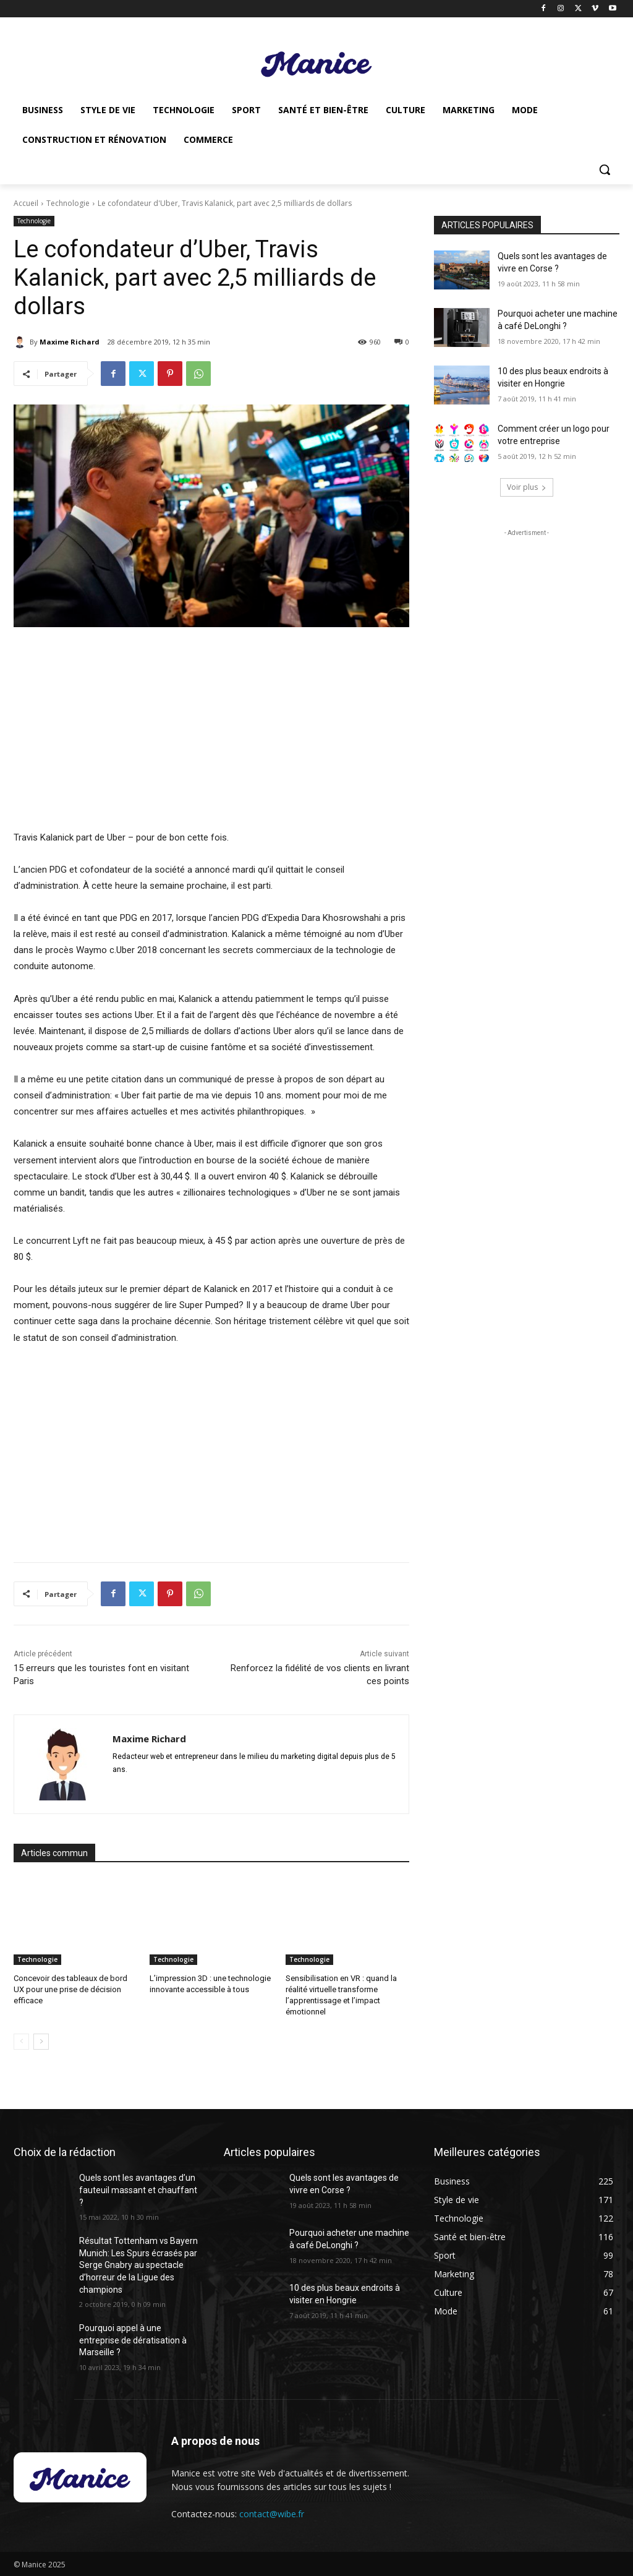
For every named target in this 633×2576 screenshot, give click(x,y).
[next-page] (41, 2042)
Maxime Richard (70, 341)
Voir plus (526, 487)
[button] (604, 169)
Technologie (68, 203)
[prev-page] (21, 2042)
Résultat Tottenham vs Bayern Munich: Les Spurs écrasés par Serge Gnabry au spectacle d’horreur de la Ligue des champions (138, 2265)
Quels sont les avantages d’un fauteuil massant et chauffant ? (138, 2190)
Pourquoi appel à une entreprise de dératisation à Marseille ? (133, 2340)
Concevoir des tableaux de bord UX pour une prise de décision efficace (70, 1989)
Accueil (26, 203)
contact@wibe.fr (271, 2514)
